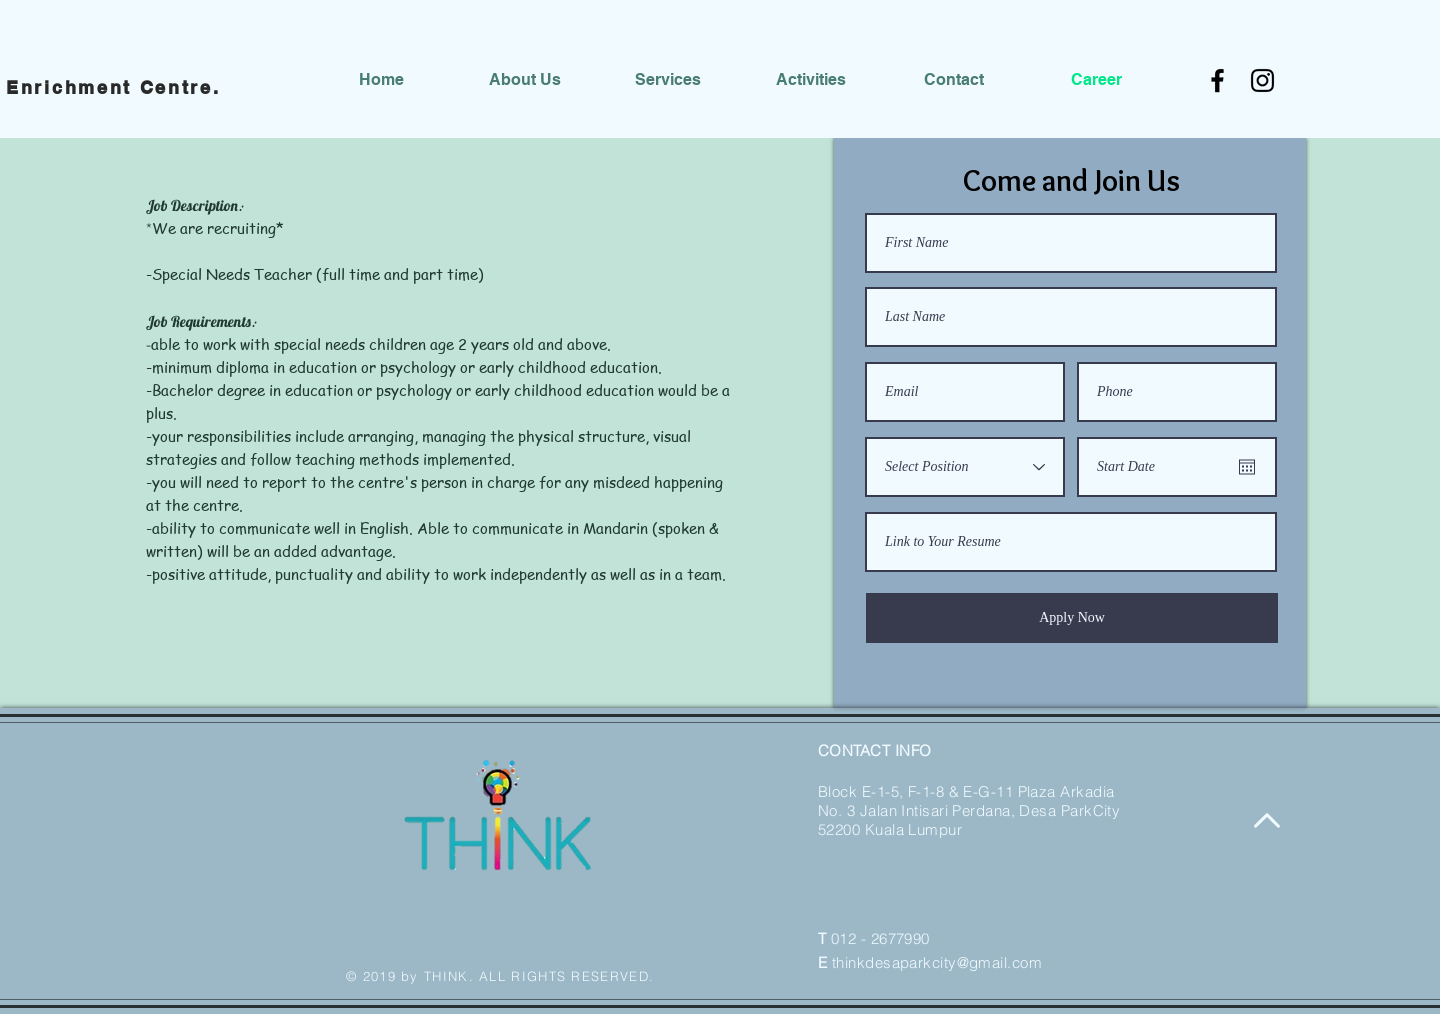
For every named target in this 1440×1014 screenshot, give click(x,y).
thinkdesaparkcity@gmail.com (937, 962)
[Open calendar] (1247, 467)
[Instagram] (1262, 80)
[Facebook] (1217, 80)
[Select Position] (965, 467)
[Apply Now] (1072, 618)
